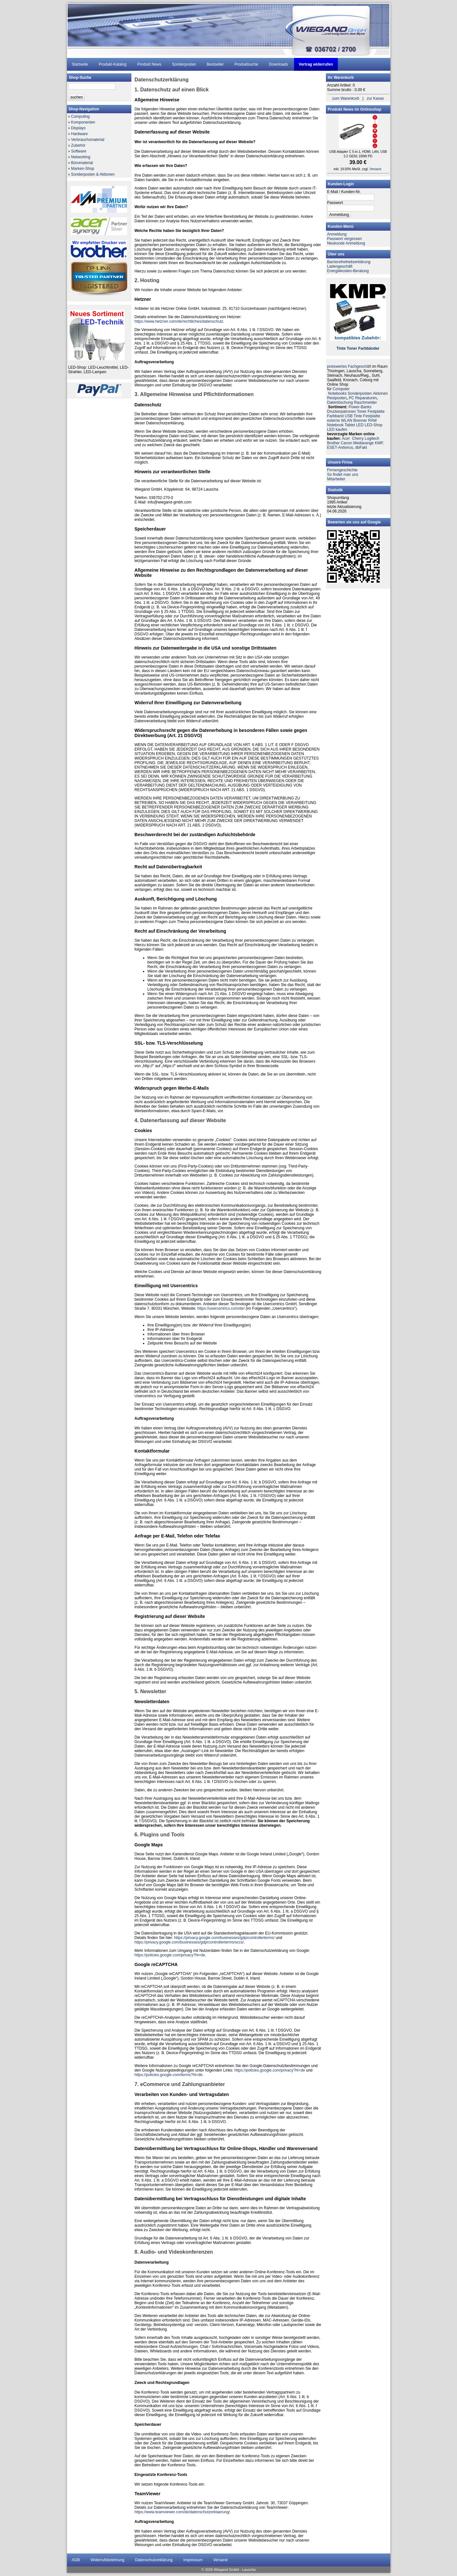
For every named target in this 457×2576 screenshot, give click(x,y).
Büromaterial (82, 163)
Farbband (335, 416)
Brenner (360, 420)
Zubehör (78, 145)
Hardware (79, 134)
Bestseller (215, 64)
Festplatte (376, 411)
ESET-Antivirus (340, 447)
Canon (346, 443)
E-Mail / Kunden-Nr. (344, 191)
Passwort (335, 202)
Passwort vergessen (344, 238)
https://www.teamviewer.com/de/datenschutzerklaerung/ (182, 2512)
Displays (78, 128)
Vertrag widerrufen (316, 64)
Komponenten (83, 122)
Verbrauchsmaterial (87, 139)
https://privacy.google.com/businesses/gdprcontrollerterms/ (224, 1937)
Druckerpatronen (341, 411)
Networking (80, 157)
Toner (352, 348)
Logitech (372, 438)
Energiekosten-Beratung (348, 271)
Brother (333, 443)
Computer (341, 389)
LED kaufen (337, 429)
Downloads (278, 64)
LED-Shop (373, 425)
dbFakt (361, 447)
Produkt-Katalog (113, 64)
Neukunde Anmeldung (346, 243)
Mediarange (363, 443)
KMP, (379, 443)
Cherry (358, 438)
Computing (80, 116)
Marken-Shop (82, 168)
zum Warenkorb (345, 98)
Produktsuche (246, 64)
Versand (375, 169)
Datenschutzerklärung (154, 2560)
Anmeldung (337, 234)
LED (359, 425)
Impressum (192, 2560)
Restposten (337, 398)
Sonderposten (184, 64)
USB (349, 416)
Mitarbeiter (336, 479)
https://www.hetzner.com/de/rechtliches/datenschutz (179, 321)
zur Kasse (375, 98)
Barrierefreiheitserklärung (349, 262)
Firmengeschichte (342, 470)
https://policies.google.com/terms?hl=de (169, 2075)
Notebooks (337, 393)
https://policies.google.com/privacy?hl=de (170, 1955)
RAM (372, 420)
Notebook (335, 425)
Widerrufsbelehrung (107, 2560)
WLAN (346, 420)
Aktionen (380, 393)
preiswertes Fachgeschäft (349, 366)
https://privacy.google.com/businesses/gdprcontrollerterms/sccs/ (189, 1942)
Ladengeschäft (340, 266)
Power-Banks (359, 407)
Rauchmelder (365, 402)
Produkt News (149, 64)
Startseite (80, 64)
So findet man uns (342, 474)
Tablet (350, 425)
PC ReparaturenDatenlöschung (352, 400)
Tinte (341, 348)
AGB (76, 2560)
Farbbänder (368, 348)
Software (78, 151)
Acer (346, 438)
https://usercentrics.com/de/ (221, 1308)
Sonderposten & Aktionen (93, 174)
